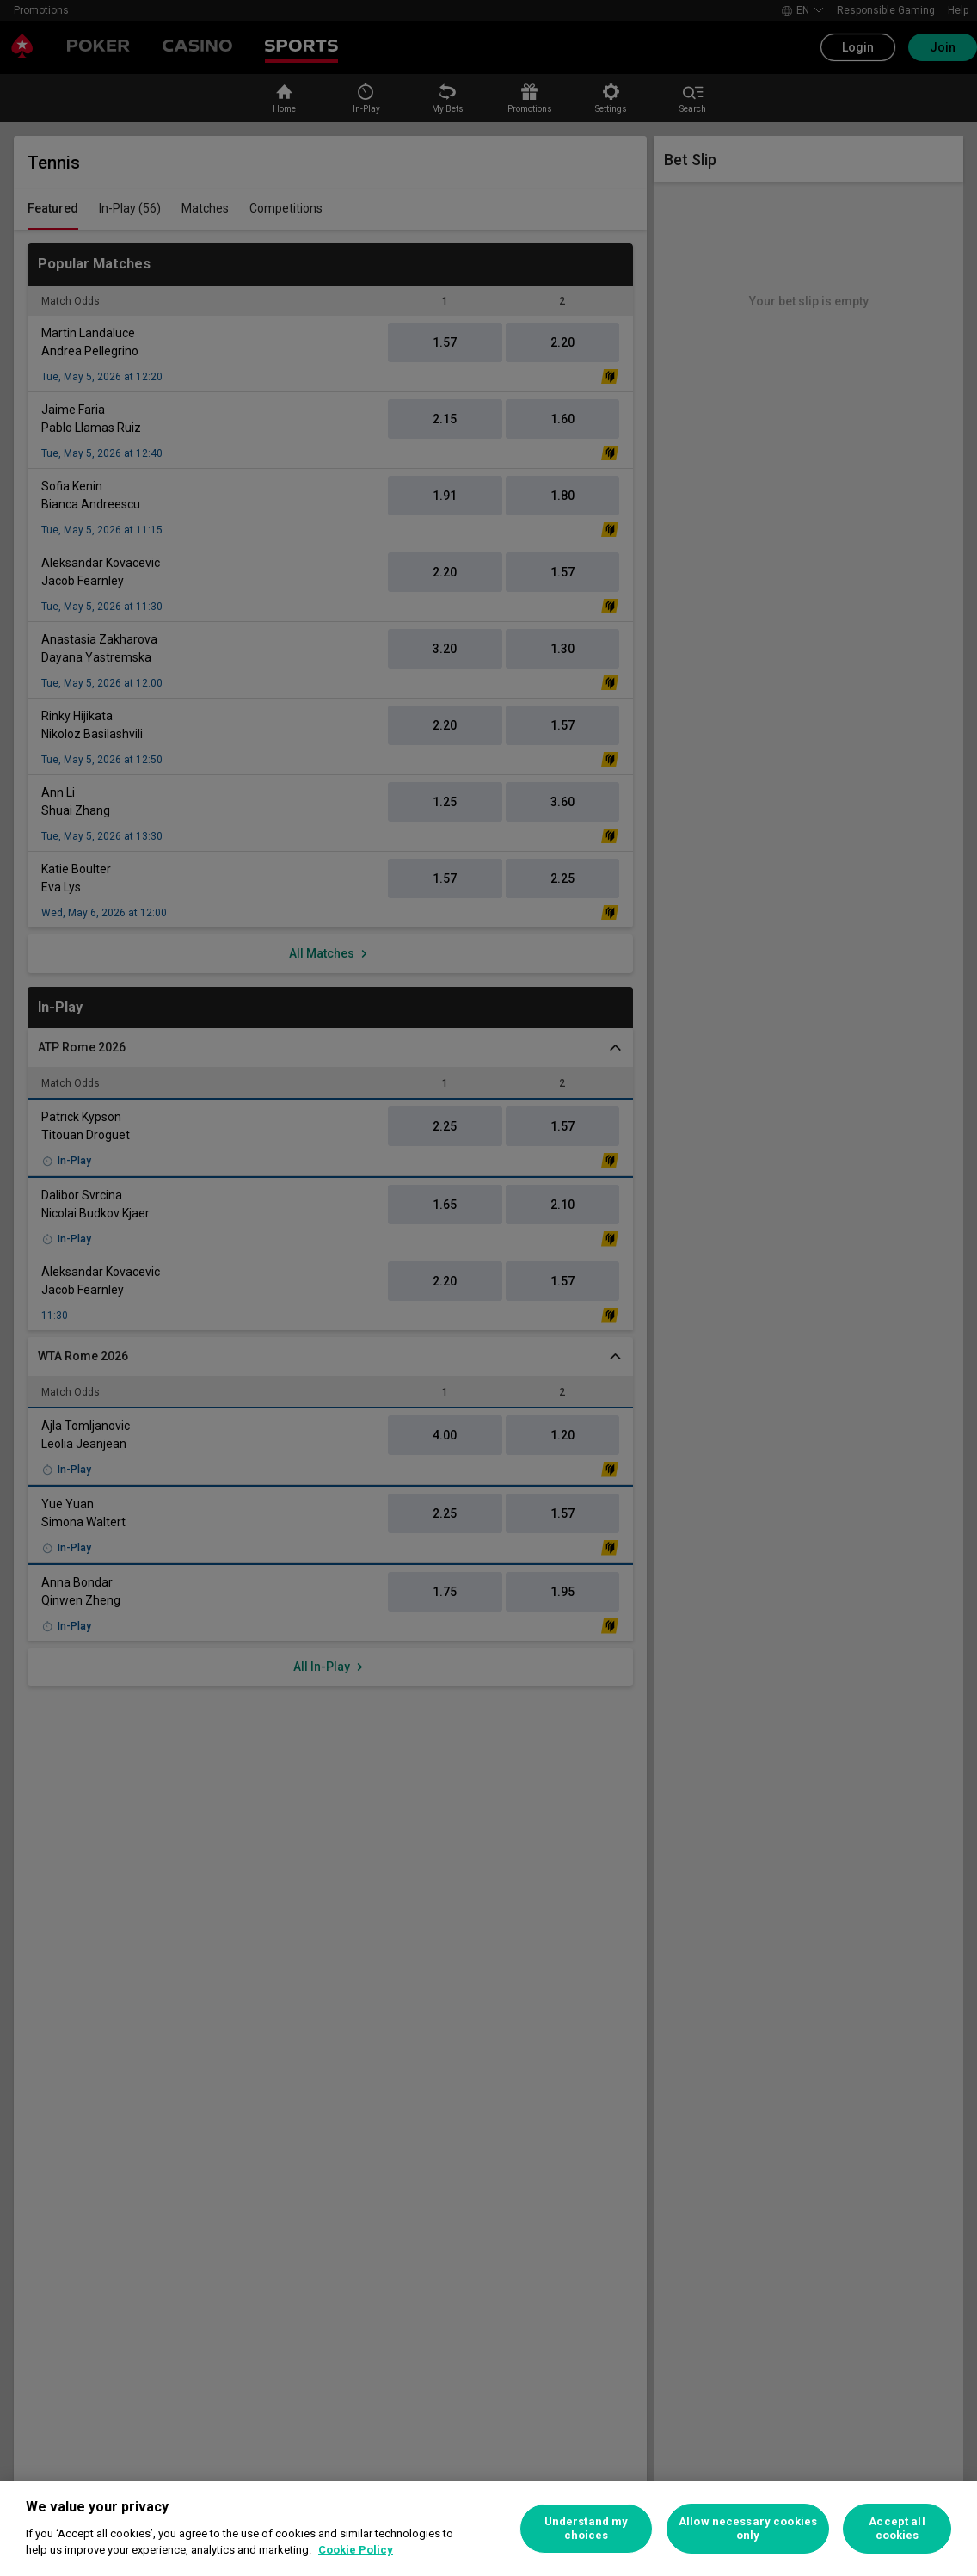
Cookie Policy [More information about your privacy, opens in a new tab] (355, 2549)
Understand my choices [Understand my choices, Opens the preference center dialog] (586, 2528)
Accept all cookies (897, 2528)
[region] (488, 2528)
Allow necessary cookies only (748, 2528)
